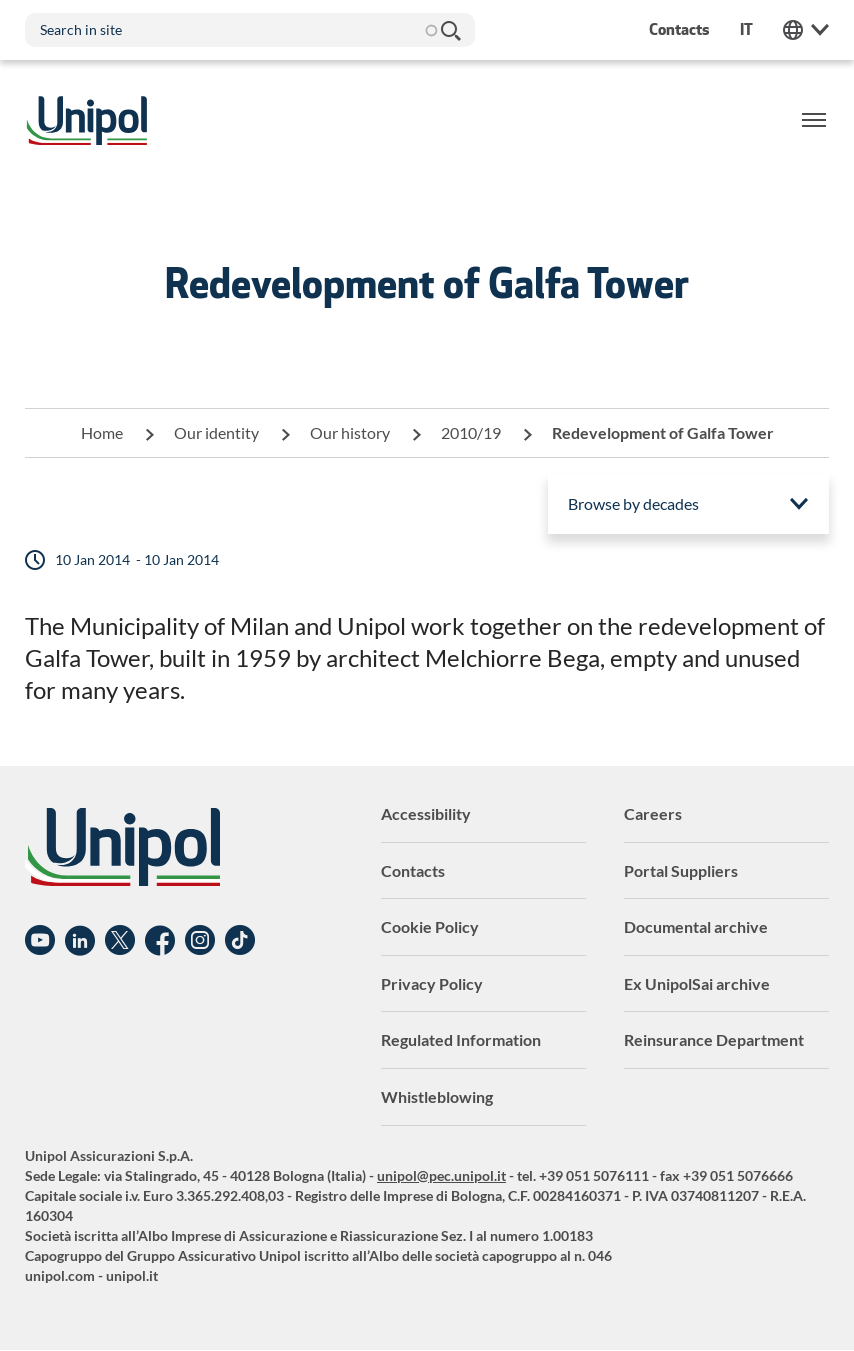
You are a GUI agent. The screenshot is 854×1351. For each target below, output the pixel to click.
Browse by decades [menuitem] (633, 503)
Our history (350, 432)
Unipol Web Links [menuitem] (806, 30)
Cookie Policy (430, 926)
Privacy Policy (432, 983)
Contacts (413, 870)
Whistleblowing (437, 1096)
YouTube (40, 941)
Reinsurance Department (714, 1039)
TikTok (240, 941)
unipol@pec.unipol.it (441, 1175)
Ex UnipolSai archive (697, 983)
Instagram (200, 941)
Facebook (160, 941)
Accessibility (426, 813)
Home (102, 432)
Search (450, 30)
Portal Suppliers (681, 870)
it (746, 29)
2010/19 (471, 432)
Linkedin (80, 941)
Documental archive (696, 926)
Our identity (216, 432)
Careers (653, 813)
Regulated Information (461, 1039)
